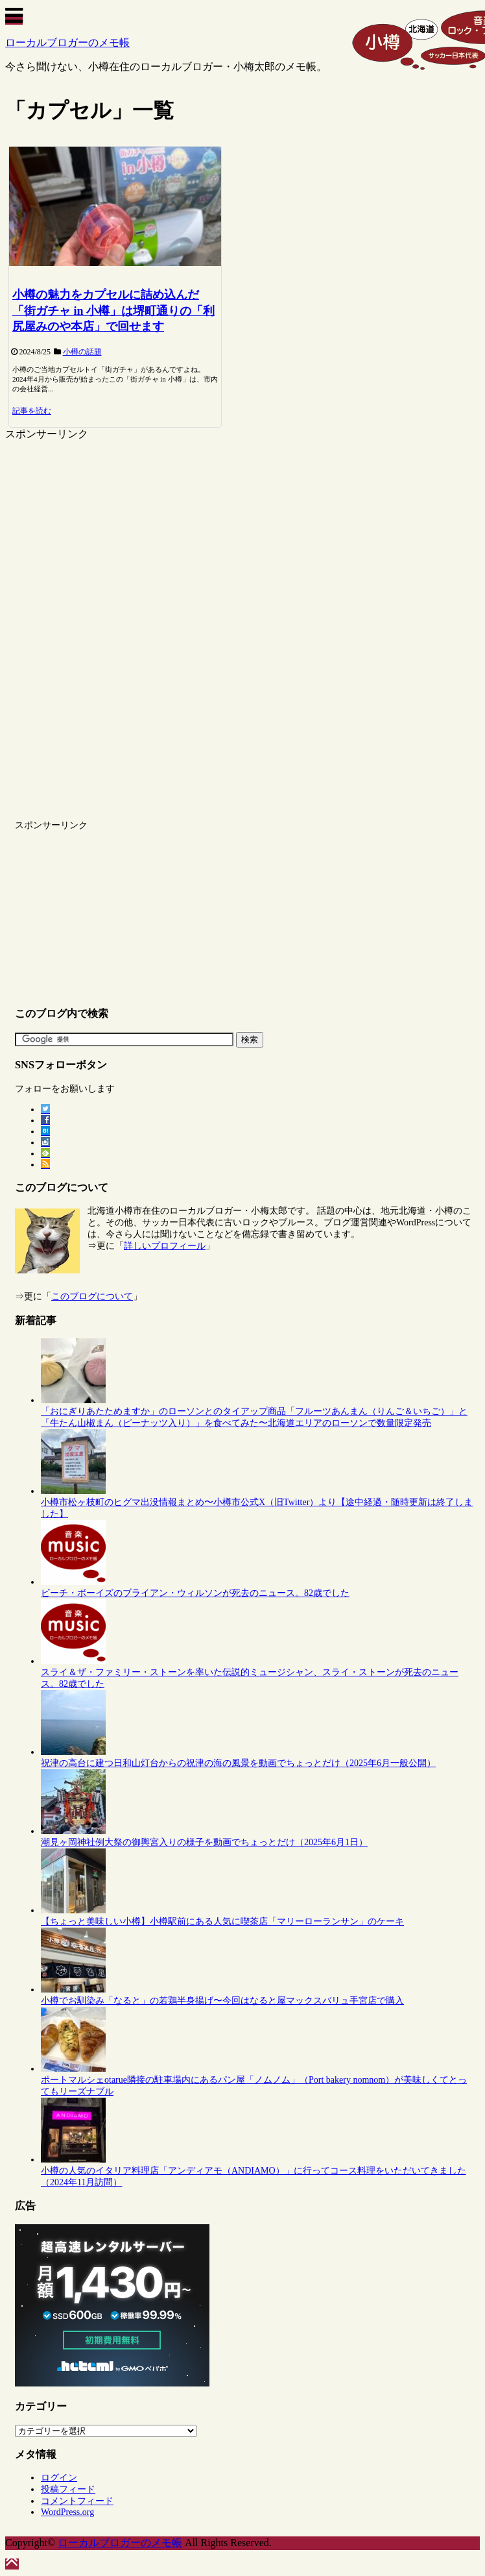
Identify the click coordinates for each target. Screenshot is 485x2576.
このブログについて (92, 1296)
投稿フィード (68, 2489)
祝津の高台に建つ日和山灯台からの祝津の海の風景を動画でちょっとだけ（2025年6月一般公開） (238, 1763)
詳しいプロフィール (165, 1246)
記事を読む (31, 410)
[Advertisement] (114, 532)
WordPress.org (67, 2512)
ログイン (59, 2478)
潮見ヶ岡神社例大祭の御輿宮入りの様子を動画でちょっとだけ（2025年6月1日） (204, 1842)
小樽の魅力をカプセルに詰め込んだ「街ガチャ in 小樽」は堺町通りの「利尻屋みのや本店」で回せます (113, 311)
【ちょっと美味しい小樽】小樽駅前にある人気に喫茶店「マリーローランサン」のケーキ (222, 1921)
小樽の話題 (82, 351)
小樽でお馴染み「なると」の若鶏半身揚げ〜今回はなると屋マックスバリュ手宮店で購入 (222, 2001)
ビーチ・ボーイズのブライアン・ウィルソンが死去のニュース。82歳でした (195, 1593)
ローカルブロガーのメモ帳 (67, 42)
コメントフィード (77, 2501)
